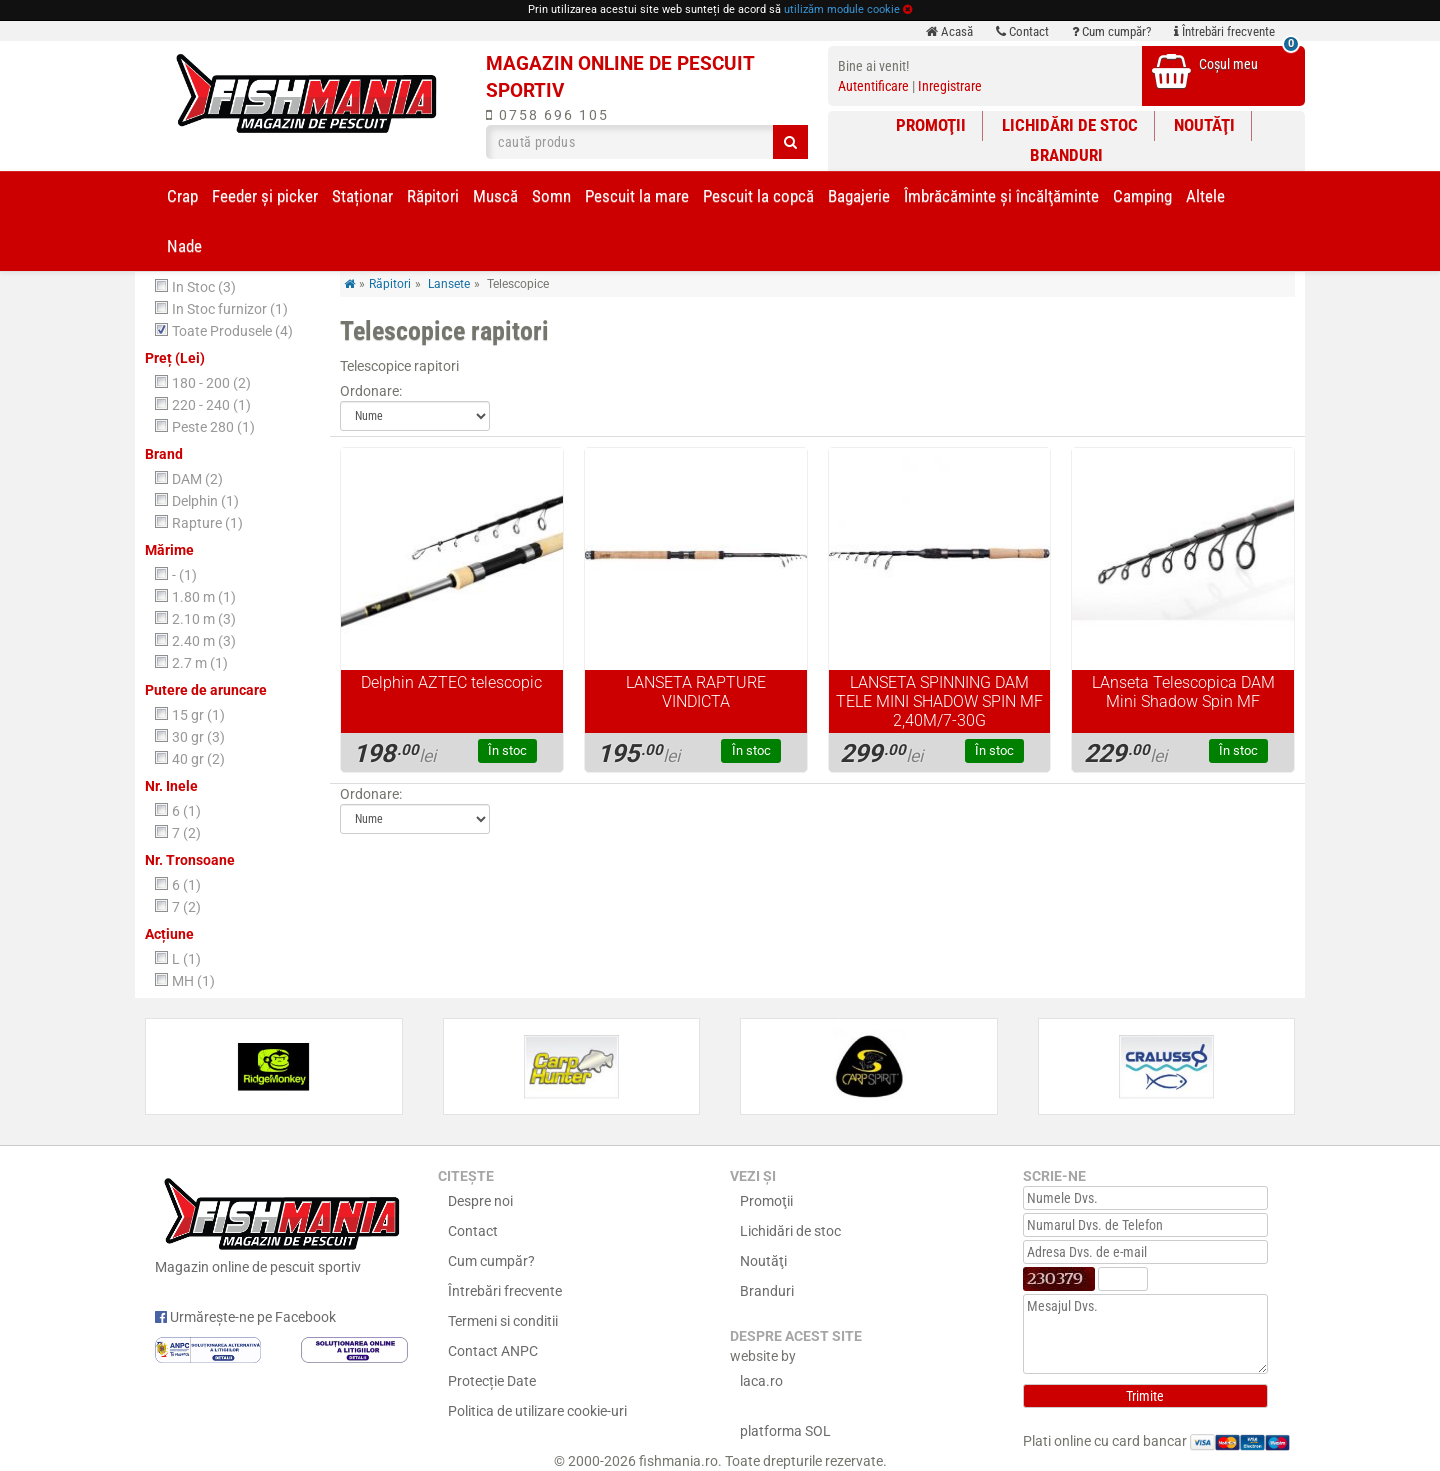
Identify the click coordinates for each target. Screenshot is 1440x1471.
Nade (184, 246)
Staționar (362, 196)
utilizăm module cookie (842, 9)
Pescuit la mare (637, 196)
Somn (551, 196)
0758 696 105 (547, 115)
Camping (1142, 196)
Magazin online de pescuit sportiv (281, 1223)
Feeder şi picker (265, 196)
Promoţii (931, 125)
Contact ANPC (493, 1351)
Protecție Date (492, 1381)
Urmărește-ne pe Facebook (245, 1317)
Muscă (495, 196)
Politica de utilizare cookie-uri (537, 1411)
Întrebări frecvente (1224, 31)
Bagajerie (859, 196)
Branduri (1066, 155)
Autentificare (873, 86)
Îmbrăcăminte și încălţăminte (1001, 196)
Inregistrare (950, 86)
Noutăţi (1204, 125)
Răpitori (433, 196)
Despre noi (480, 1201)
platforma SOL (785, 1431)
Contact (1022, 31)
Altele (1205, 196)
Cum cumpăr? (1111, 31)
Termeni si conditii (503, 1321)
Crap (182, 196)
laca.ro (761, 1381)
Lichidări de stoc (1070, 125)
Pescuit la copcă (758, 196)
